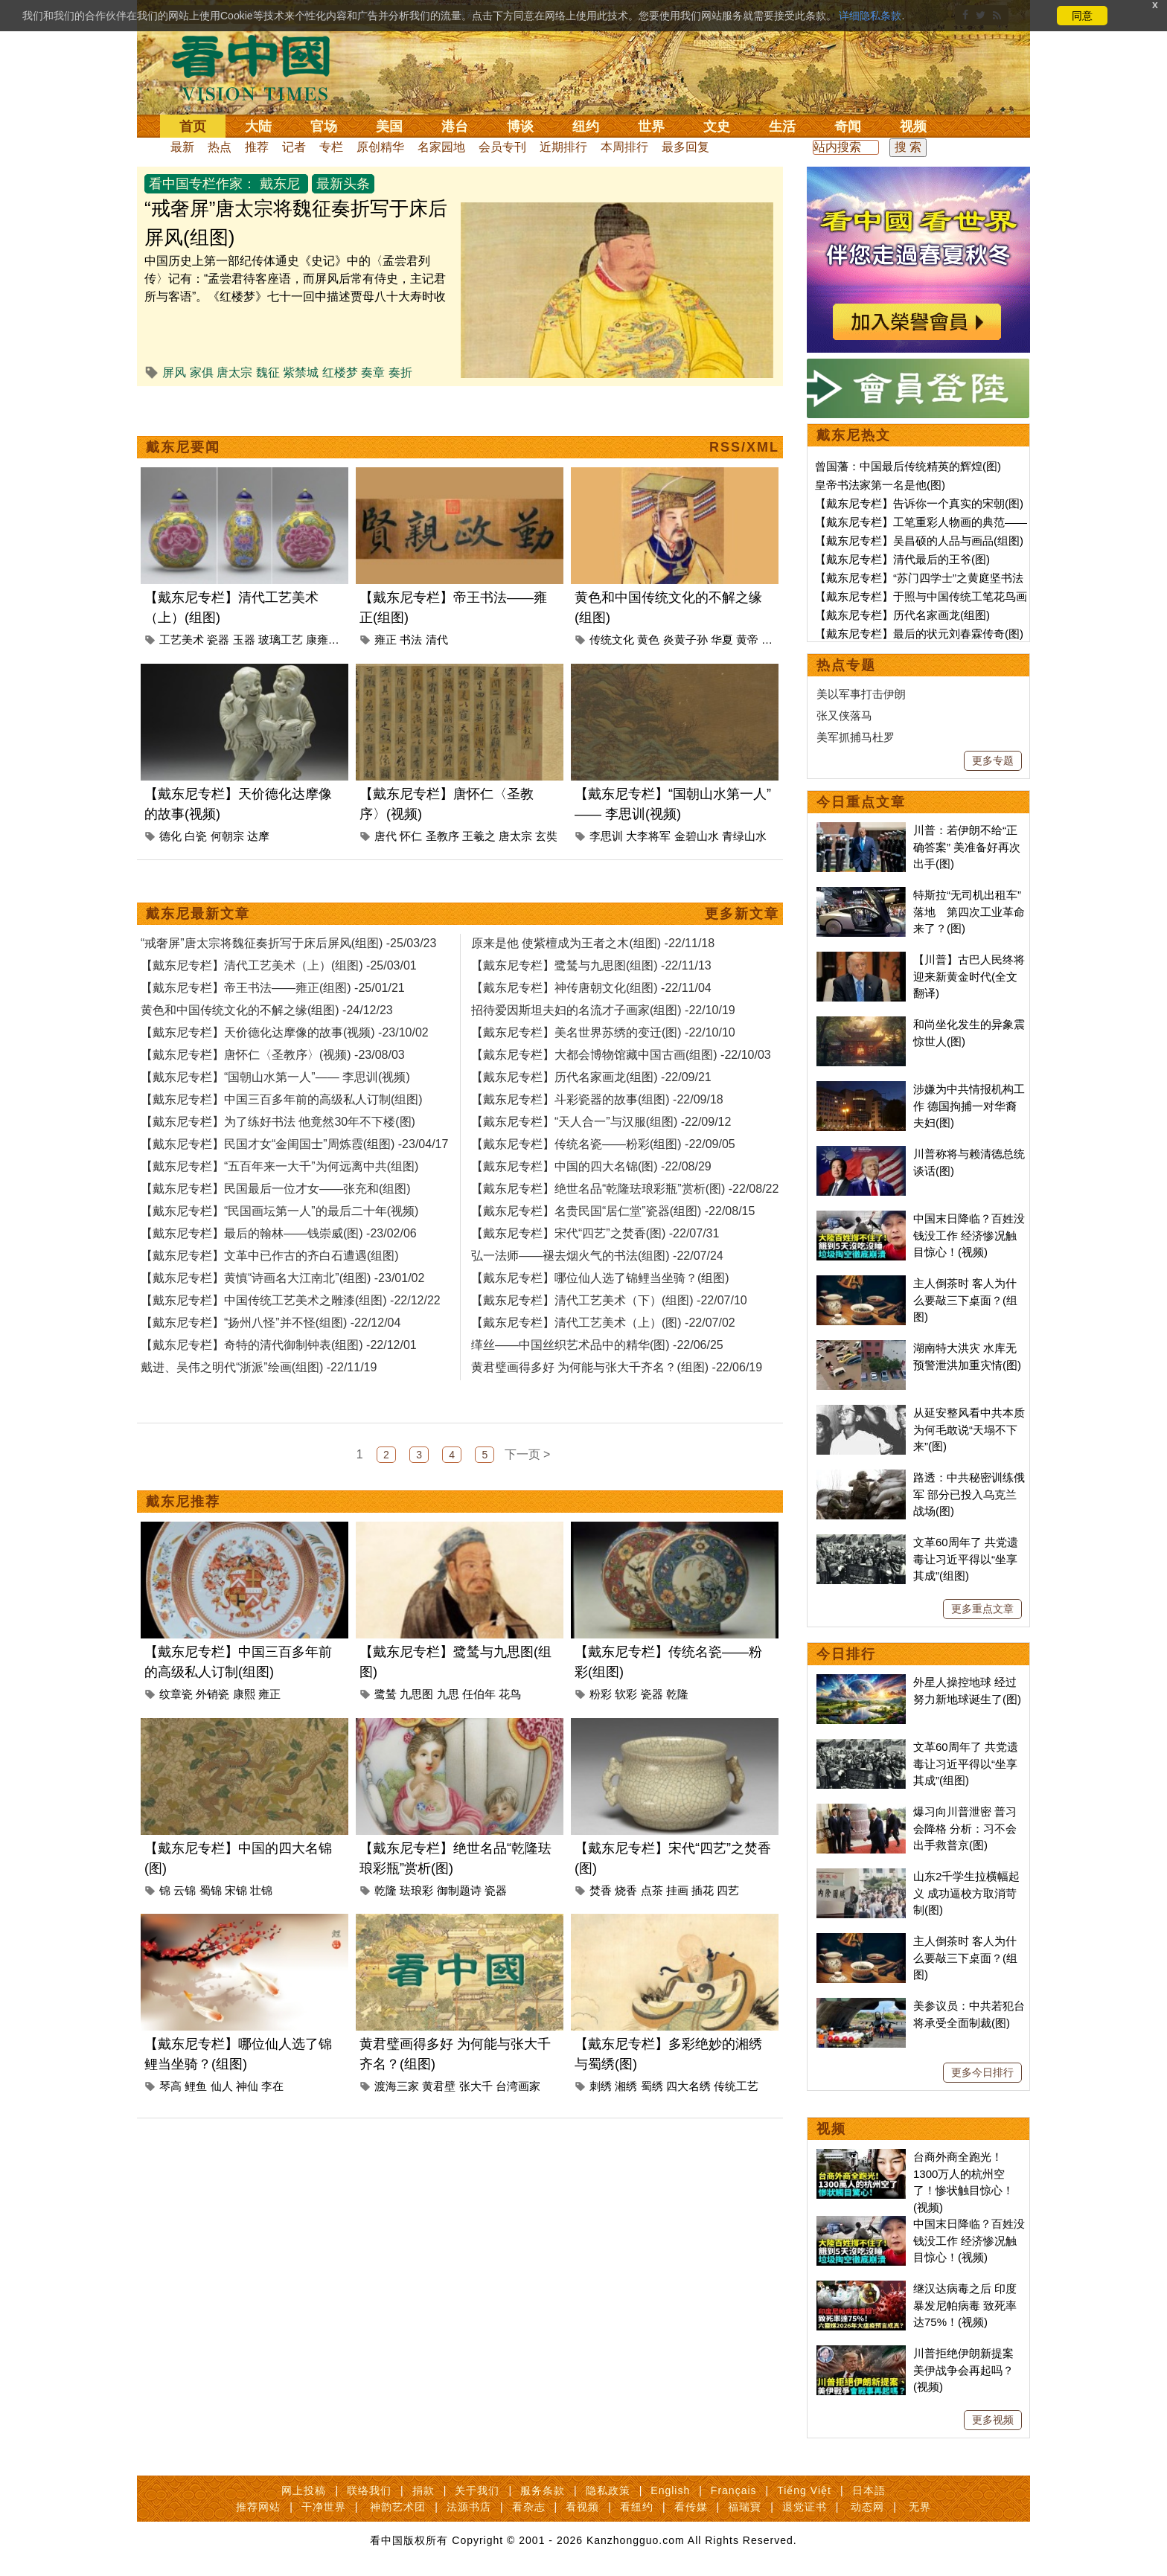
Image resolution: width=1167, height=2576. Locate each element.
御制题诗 (459, 2091)
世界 (651, 126)
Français (734, 2490)
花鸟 (510, 1894)
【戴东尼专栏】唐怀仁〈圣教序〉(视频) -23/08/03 (273, 1188)
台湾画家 (518, 2287)
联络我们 (369, 2490)
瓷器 (218, 706)
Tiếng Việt (804, 2490)
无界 (920, 2507)
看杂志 (529, 2507)
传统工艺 (736, 2287)
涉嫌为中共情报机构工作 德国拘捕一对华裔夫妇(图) (969, 1106)
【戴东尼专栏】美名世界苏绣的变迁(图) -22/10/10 (603, 1166)
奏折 (400, 372)
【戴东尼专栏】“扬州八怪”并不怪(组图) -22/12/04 (270, 1456)
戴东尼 (280, 183)
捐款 (423, 2490)
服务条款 (542, 2490)
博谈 (520, 126)
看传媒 (691, 2507)
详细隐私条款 (870, 16)
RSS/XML (744, 514)
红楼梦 (340, 372)
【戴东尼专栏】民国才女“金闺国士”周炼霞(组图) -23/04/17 (294, 1278)
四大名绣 (688, 2287)
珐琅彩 (416, 2091)
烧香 (626, 2091)
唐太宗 (234, 372)
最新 (182, 147)
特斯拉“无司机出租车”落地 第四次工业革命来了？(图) (969, 911)
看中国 (260, 67)
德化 (170, 903)
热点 (219, 147)
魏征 (268, 372)
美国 (389, 126)
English (670, 2490)
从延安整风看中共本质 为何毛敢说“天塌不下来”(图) (969, 1429)
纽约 (585, 126)
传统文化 (611, 706)
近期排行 (563, 147)
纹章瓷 (176, 1894)
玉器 (244, 706)
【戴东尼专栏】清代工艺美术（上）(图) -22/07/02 (603, 1456)
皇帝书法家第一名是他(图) (880, 484)
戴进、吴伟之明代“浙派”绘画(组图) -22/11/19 (259, 1501)
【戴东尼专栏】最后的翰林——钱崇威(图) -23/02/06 (279, 1367)
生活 (782, 126)
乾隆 (677, 1894)
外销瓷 (212, 1894)
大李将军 (648, 903)
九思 (448, 1894)
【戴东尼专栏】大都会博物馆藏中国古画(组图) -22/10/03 (621, 1188)
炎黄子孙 (685, 706)
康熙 (244, 1894)
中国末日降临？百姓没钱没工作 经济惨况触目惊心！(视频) (969, 1235)
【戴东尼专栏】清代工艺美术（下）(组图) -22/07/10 (609, 1434)
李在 (272, 2287)
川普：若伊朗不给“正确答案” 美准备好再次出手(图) (966, 847)
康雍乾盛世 (334, 706)
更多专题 (993, 760)
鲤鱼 (196, 2287)
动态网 (867, 2507)
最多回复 (685, 147)
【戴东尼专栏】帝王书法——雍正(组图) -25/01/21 (273, 1121)
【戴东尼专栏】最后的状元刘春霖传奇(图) (919, 633)
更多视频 (993, 2420)
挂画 (677, 2091)
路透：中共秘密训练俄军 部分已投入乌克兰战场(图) (969, 1494)
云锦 (184, 2091)
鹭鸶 (385, 1894)
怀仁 (411, 903)
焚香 (600, 2091)
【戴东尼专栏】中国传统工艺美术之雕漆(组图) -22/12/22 (291, 1434)
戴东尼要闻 (183, 514)
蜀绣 (652, 2287)
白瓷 (196, 903)
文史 (716, 126)
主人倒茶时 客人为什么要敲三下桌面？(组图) (965, 1300)
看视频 (582, 2507)
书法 (411, 706)
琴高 (170, 2287)
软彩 (626, 1894)
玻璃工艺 (280, 706)
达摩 (258, 903)
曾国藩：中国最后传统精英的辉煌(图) (908, 466)
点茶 (652, 2091)
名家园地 (441, 147)
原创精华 (380, 147)
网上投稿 (303, 2490)
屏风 (174, 372)
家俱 (202, 372)
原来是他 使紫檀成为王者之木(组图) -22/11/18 (592, 1077)
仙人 (222, 2287)
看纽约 (636, 2507)
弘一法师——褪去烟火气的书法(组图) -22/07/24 (597, 1389)
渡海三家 (396, 2287)
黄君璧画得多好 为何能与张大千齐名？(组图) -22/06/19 (616, 1501)
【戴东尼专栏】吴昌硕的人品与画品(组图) (919, 540)
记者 (294, 147)
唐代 (385, 903)
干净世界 (323, 2507)
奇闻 (847, 126)
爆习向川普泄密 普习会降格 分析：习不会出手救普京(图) (965, 1828)
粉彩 (600, 1894)
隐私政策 (608, 2490)
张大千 (476, 2287)
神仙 (247, 2287)
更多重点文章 (982, 1609)
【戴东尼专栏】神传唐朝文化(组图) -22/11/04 (591, 1121)
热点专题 (846, 665)
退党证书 (804, 2507)
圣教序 (442, 903)
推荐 (257, 147)
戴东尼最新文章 (198, 1047)
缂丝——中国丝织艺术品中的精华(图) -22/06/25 (597, 1479)
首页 (192, 126)
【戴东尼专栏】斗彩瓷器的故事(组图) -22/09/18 (597, 1233)
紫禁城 (301, 372)
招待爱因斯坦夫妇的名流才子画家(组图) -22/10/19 (603, 1144)
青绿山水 (744, 903)
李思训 (606, 903)
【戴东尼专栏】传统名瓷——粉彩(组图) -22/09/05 (603, 1278)
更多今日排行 (982, 2072)
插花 (702, 2091)
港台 (454, 126)
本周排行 (624, 147)
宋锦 (236, 2091)
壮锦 (261, 2091)
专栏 (331, 147)
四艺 (728, 2091)
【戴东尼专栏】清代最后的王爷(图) (902, 559)
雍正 (385, 706)
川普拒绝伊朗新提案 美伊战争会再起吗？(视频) (963, 2370)
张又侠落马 (844, 715)
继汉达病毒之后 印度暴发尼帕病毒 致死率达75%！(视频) (965, 2305)
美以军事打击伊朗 (861, 694)
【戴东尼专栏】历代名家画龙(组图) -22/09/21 (591, 1211)
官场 (323, 126)
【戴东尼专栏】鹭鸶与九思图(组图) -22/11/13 (591, 1099)
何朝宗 (227, 903)
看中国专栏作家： (202, 183)
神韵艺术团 (398, 2507)
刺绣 (600, 2287)
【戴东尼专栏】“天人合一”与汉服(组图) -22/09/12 (601, 1255)
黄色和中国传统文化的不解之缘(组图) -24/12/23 (267, 1144)
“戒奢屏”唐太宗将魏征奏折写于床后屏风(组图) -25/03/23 (288, 1077)
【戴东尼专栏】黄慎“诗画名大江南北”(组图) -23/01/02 (282, 1412)
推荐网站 (258, 2507)
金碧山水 (696, 903)
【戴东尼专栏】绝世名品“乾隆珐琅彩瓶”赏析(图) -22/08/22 (624, 1322)
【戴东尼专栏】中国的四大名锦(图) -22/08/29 (591, 1300)
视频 (913, 126)
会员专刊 (502, 147)
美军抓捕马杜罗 (855, 737)
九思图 (416, 1894)
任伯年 (479, 1894)
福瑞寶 (744, 2507)
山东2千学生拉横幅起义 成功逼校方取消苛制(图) (966, 1893)
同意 (1082, 16)
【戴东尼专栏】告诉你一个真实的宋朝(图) (919, 503)
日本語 (869, 2490)
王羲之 (479, 903)
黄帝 (747, 706)
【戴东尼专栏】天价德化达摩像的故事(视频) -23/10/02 (285, 1166)
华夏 (722, 706)
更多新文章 (742, 1047)
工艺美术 (181, 706)
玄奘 (546, 903)
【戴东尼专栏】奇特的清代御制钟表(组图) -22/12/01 (279, 1479)
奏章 (373, 372)
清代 (437, 706)
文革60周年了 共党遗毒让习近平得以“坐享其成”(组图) (965, 1559)
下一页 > (528, 1655)
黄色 (648, 706)
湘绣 (626, 2287)
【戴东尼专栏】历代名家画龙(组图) (902, 615)
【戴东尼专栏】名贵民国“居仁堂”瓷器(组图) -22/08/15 (613, 1345)
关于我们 (477, 2490)
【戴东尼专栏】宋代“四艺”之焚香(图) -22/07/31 (595, 1367)
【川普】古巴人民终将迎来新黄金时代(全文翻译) (969, 976)
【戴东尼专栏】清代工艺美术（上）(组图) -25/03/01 (279, 1099)
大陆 (258, 126)
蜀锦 (210, 2091)
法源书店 (469, 2507)
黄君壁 (438, 2287)
